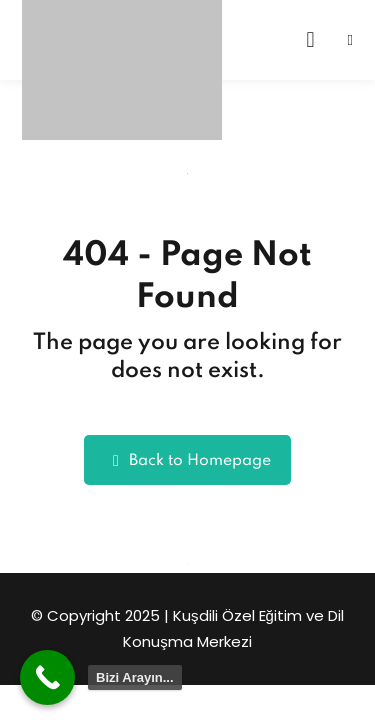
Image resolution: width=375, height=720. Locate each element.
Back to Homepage (187, 460)
